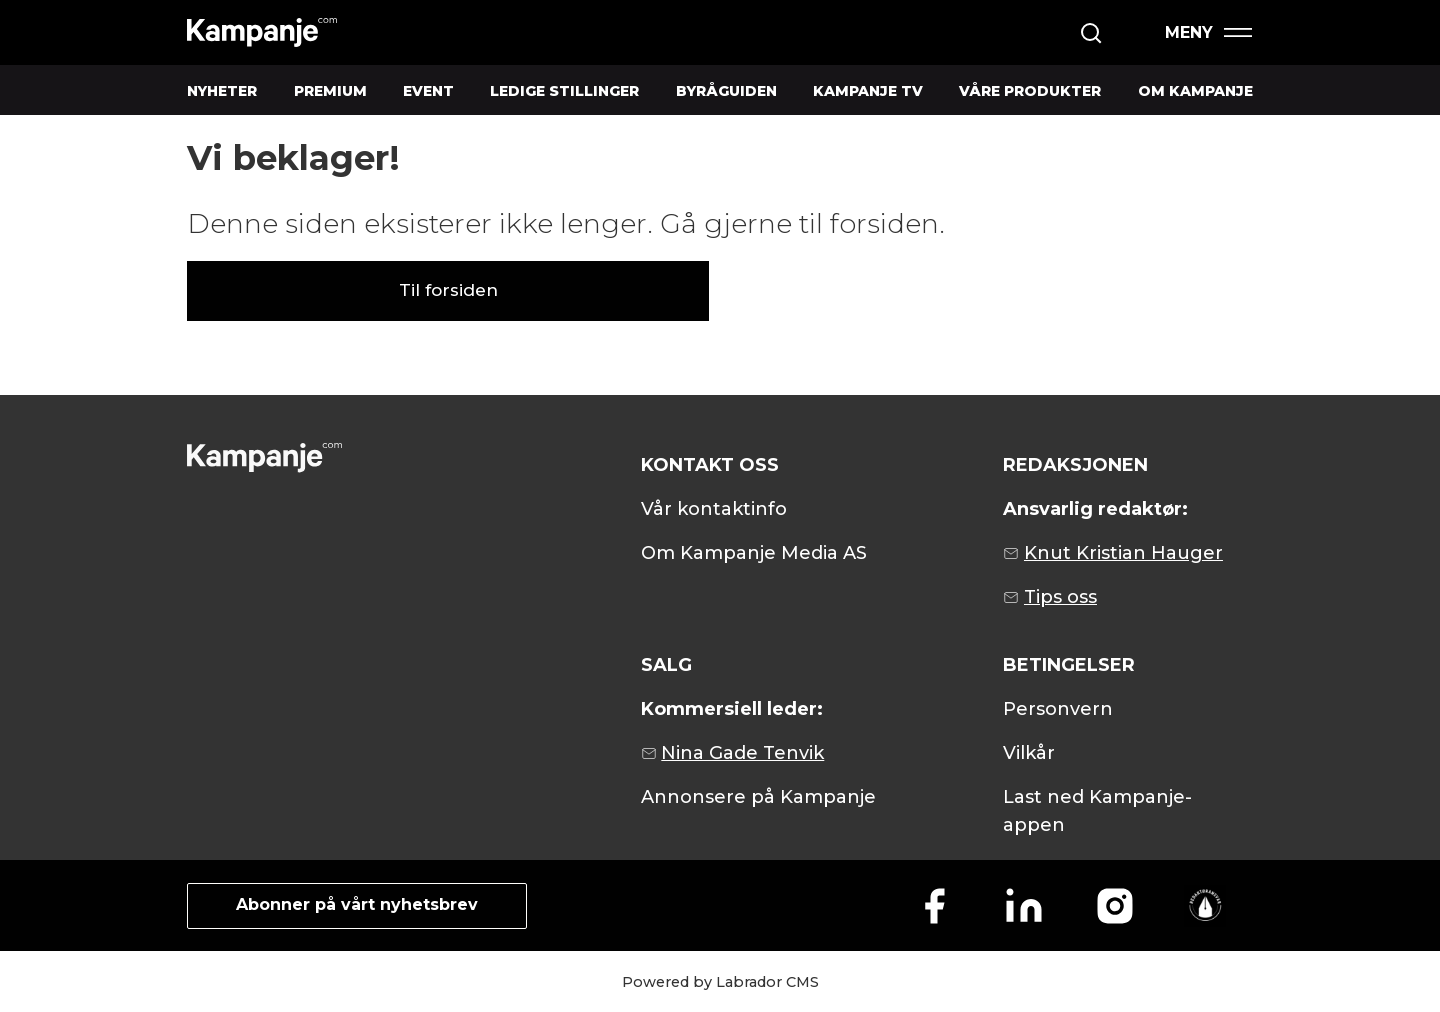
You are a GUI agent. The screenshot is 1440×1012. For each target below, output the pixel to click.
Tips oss (1060, 597)
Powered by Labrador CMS (720, 982)
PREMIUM (330, 91)
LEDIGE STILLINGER (564, 91)
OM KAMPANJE (1195, 91)
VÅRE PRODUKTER (1030, 91)
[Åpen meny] (1208, 32)
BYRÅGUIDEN (726, 91)
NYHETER (222, 91)
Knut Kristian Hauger (1123, 553)
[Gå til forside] (262, 32)
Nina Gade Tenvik (742, 753)
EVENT (428, 91)
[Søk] (1091, 33)
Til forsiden (448, 290)
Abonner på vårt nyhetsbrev (357, 904)
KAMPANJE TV (868, 91)
